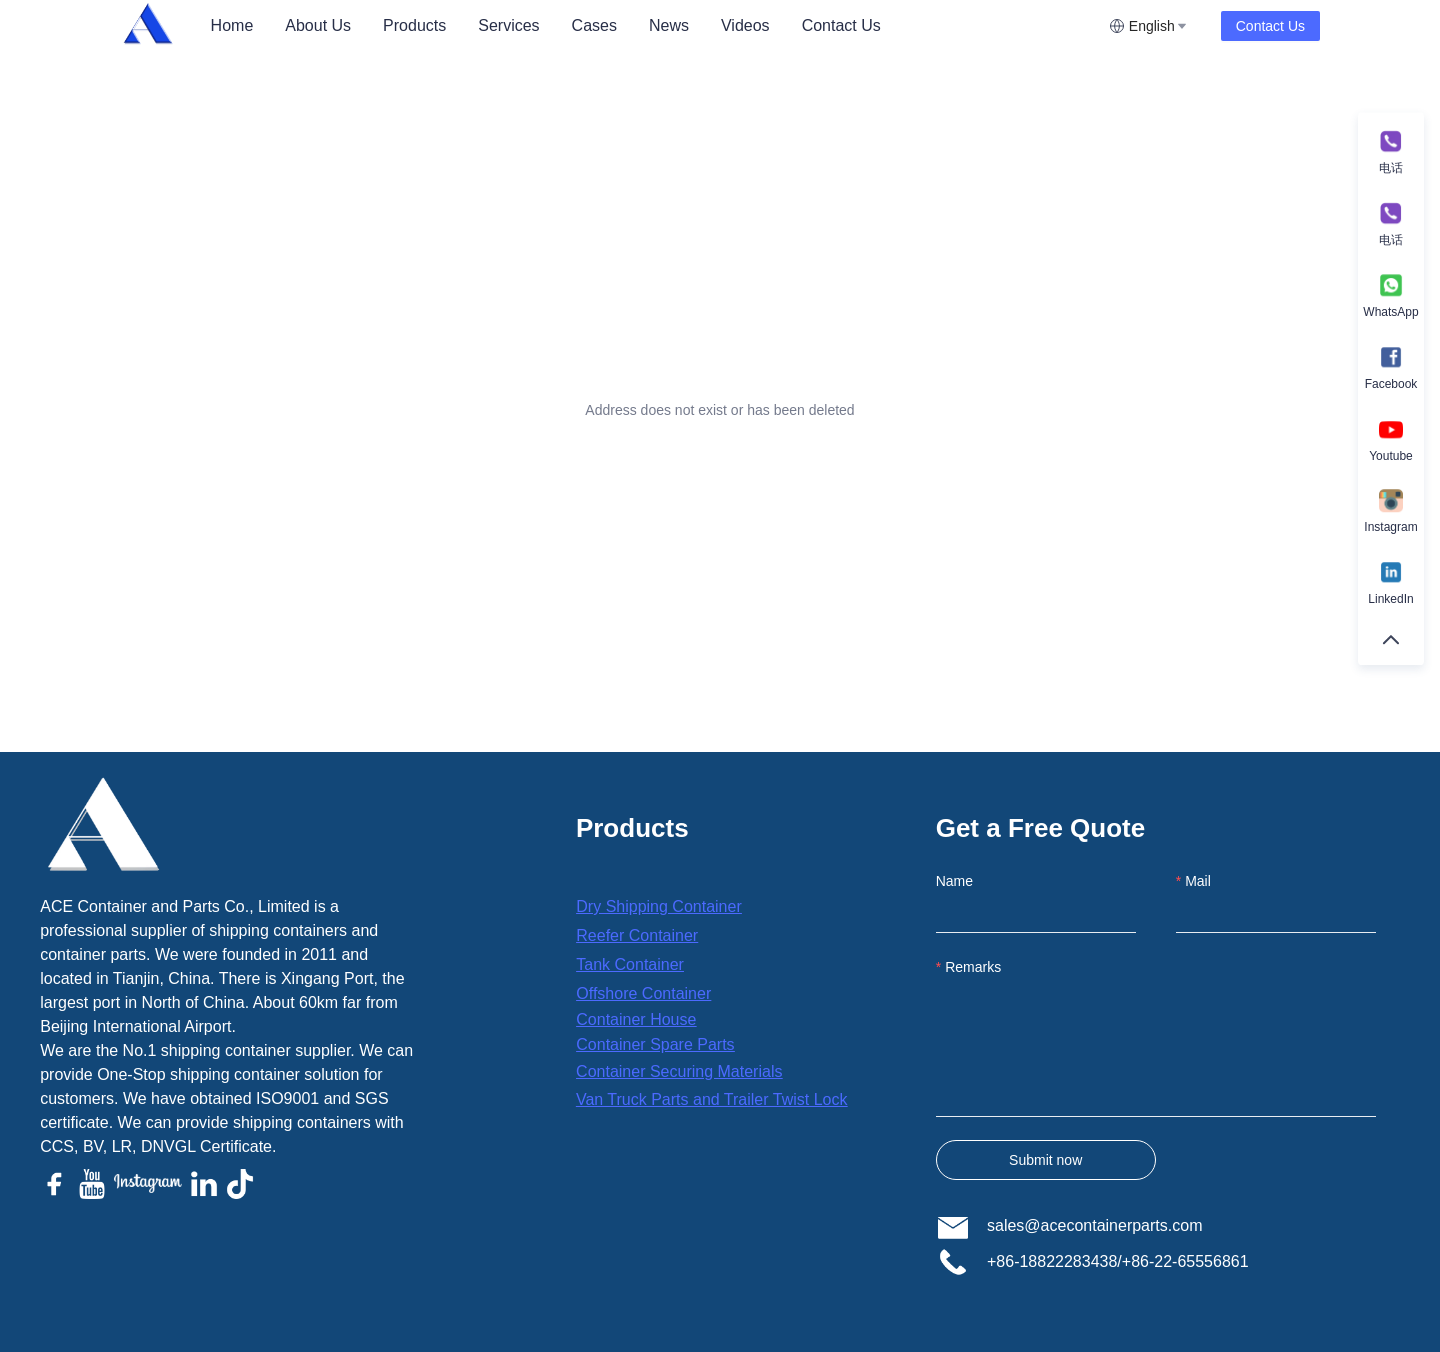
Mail (1198, 881)
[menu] (652, 25)
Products (414, 25)
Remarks (973, 967)
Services (508, 25)
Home (232, 25)
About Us (318, 25)
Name (954, 881)
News (669, 25)
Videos (745, 25)
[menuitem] (232, 26)
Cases (594, 25)
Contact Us (841, 25)
